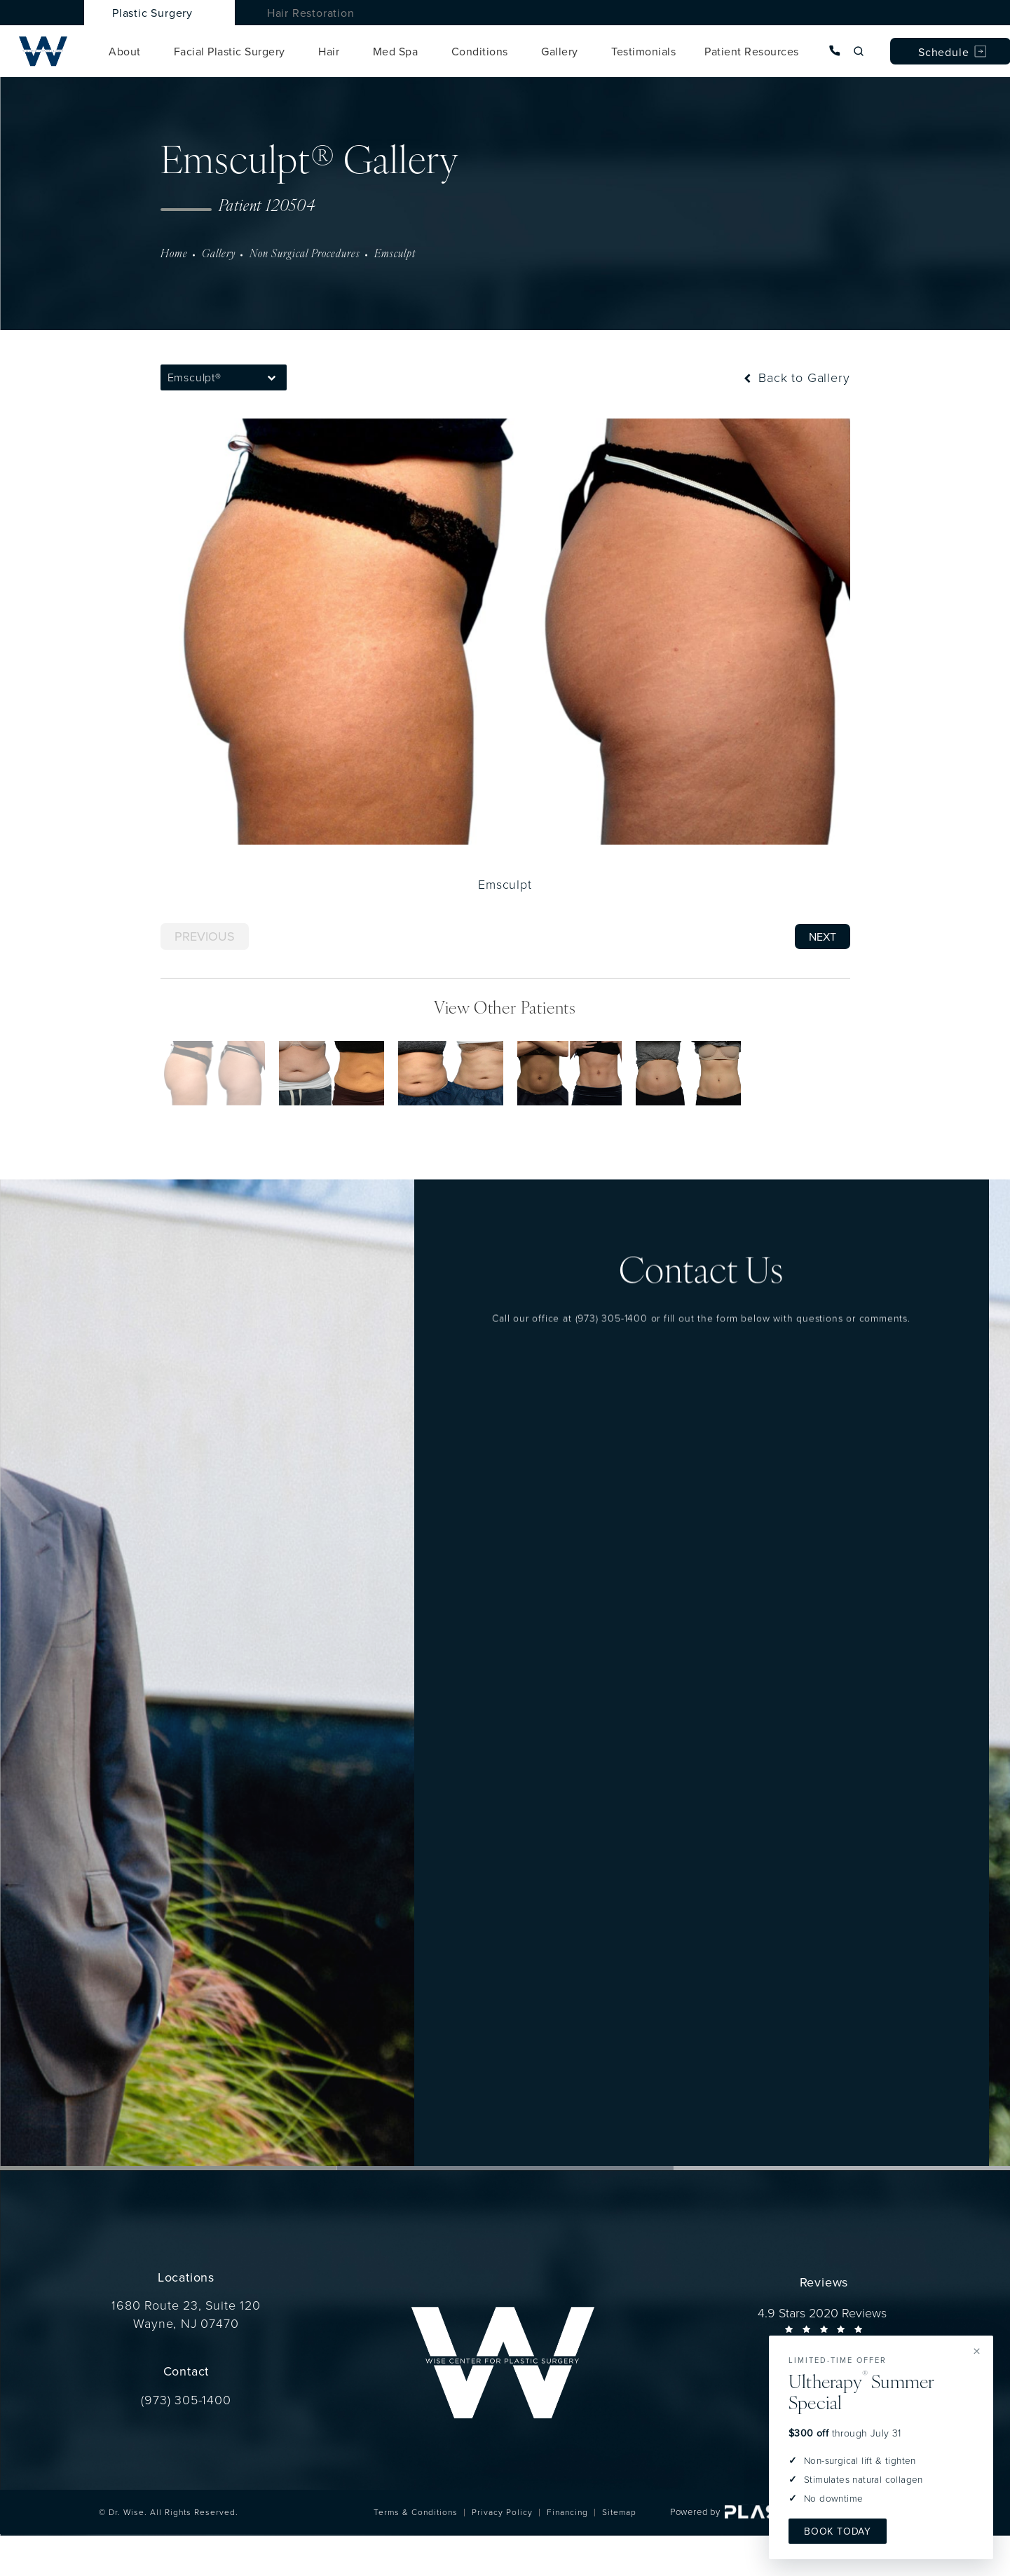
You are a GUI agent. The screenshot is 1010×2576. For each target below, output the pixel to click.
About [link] (125, 51)
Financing (567, 2512)
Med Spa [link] (395, 51)
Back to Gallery (795, 377)
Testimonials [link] (643, 51)
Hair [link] (328, 51)
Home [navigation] (174, 254)
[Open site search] (858, 51)
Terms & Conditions (416, 2512)
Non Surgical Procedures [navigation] (305, 254)
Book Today (837, 2531)
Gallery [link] (559, 51)
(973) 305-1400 (611, 1288)
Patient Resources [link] (751, 51)
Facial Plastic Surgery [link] (229, 51)
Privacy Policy (502, 2512)
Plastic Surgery (152, 12)
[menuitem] (127, 51)
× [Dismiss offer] (977, 2351)
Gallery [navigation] (219, 254)
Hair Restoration (311, 12)
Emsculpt (504, 883)
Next (822, 936)
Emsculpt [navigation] (395, 254)
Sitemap (619, 2512)
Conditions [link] (479, 51)
